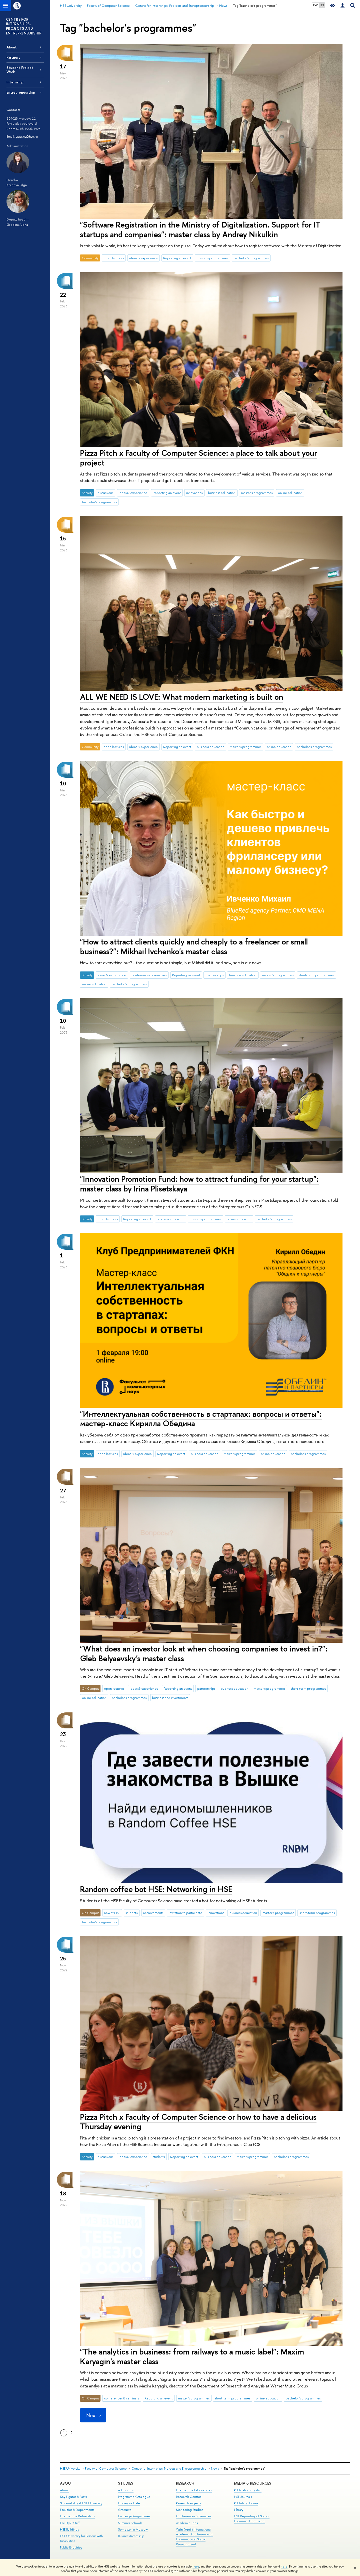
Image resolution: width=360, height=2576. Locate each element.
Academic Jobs (187, 2523)
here (195, 2567)
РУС (315, 5)
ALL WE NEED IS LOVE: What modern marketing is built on (181, 696)
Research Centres (188, 2497)
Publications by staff (248, 2490)
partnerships (215, 975)
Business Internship (131, 2536)
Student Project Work (19, 69)
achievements (153, 1912)
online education (290, 492)
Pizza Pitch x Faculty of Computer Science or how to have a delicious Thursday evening (198, 2121)
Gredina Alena (17, 224)
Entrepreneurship (20, 92)
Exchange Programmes (134, 2516)
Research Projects (188, 2503)
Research (185, 2483)
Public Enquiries (71, 2547)
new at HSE (112, 1912)
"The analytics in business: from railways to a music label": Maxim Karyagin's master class (192, 2356)
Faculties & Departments (77, 2510)
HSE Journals (243, 2497)
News (215, 2468)
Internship (14, 82)
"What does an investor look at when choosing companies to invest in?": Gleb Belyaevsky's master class (204, 1653)
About (11, 47)
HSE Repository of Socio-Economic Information (252, 2518)
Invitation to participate (185, 1912)
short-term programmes (316, 975)
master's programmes (212, 258)
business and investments (170, 1697)
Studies (125, 2483)
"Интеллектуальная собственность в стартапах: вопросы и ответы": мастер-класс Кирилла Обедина (201, 1418)
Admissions (126, 2490)
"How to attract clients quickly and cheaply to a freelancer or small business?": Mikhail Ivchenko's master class (194, 946)
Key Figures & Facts (73, 2497)
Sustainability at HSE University (81, 2503)
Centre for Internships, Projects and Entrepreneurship (169, 2468)
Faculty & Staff (70, 2523)
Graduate (125, 2510)
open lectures (114, 258)
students (132, 1912)
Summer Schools (130, 2523)
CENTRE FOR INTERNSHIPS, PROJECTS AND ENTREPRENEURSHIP (24, 26)
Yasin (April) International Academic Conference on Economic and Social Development (194, 2536)
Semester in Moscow (133, 2529)
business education (222, 492)
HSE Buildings (69, 2529)
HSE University (70, 2468)
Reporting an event (177, 258)
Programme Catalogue (134, 2497)
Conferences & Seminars (193, 2516)
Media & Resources (252, 2483)
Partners (13, 57)
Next (93, 2415)
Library (238, 2510)
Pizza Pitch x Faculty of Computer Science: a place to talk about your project (198, 457)
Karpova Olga (16, 185)
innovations (194, 492)
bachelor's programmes (251, 258)
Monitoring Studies (189, 2510)
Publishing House (246, 2503)
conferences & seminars (149, 975)
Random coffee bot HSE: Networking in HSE (156, 1888)
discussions (105, 492)
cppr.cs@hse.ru (27, 136)
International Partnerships (77, 2516)
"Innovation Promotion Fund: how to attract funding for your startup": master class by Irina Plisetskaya (199, 1183)
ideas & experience (143, 258)
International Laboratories (194, 2490)
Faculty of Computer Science (106, 2468)
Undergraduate (129, 2503)
